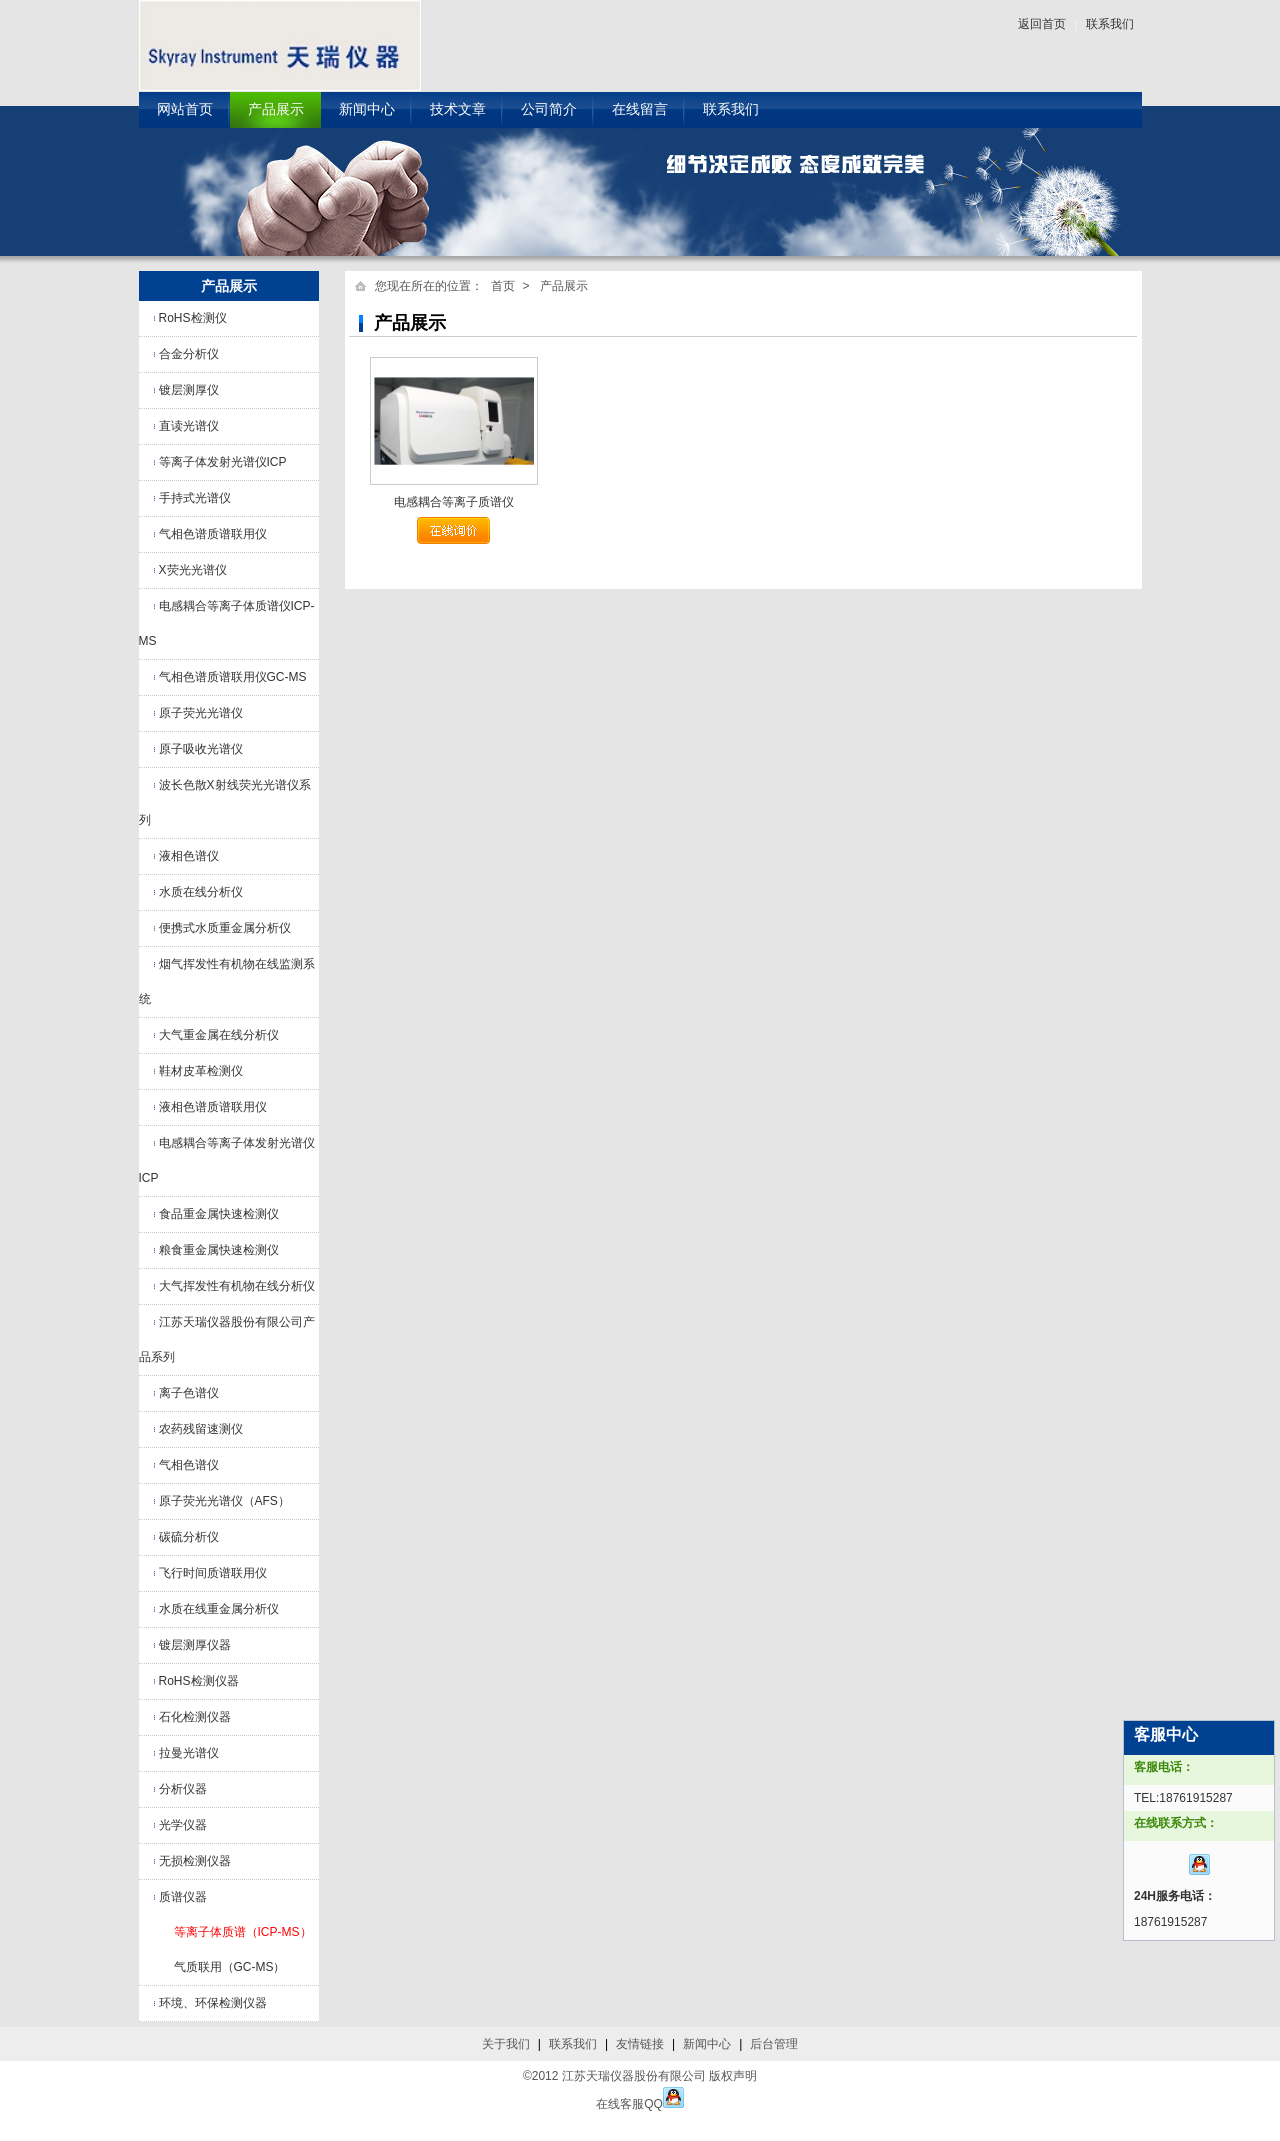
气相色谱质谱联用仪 (213, 534)
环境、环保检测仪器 (213, 2003)
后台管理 (774, 2044)
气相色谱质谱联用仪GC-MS (233, 677)
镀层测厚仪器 (195, 1645)
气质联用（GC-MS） (230, 1967)
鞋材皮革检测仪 (201, 1071)
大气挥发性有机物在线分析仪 (237, 1286)
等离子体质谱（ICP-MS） (243, 1932)
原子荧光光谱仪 (201, 713)
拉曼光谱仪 (189, 1753)
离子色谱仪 (189, 1393)
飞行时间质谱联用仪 (213, 1573)
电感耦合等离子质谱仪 (454, 502)
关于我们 (506, 2044)
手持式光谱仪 (195, 498)
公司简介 (549, 109)
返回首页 (1042, 24)
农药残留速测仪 (201, 1429)
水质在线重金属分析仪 (219, 1609)
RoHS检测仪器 (199, 1681)
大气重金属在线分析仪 (219, 1035)
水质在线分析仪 (201, 892)
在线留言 (640, 109)
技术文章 (458, 109)
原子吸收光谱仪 (201, 749)
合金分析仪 (189, 354)
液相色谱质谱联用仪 (213, 1107)
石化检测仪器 (195, 1717)
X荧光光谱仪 (193, 570)
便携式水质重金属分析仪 (225, 928)
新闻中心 (367, 109)
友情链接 (640, 2044)
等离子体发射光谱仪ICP (223, 462)
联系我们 (1110, 24)
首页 (503, 286)
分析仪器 (183, 1789)
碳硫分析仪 (189, 1537)
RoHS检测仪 (193, 318)
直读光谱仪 (189, 426)
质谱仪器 (183, 1897)
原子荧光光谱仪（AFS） (224, 1501)
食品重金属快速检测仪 (219, 1214)
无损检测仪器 (195, 1861)
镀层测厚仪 (189, 390)
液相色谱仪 (189, 856)
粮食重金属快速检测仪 (219, 1250)
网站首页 (185, 109)
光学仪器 (183, 1825)
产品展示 (276, 109)
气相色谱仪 (189, 1465)
